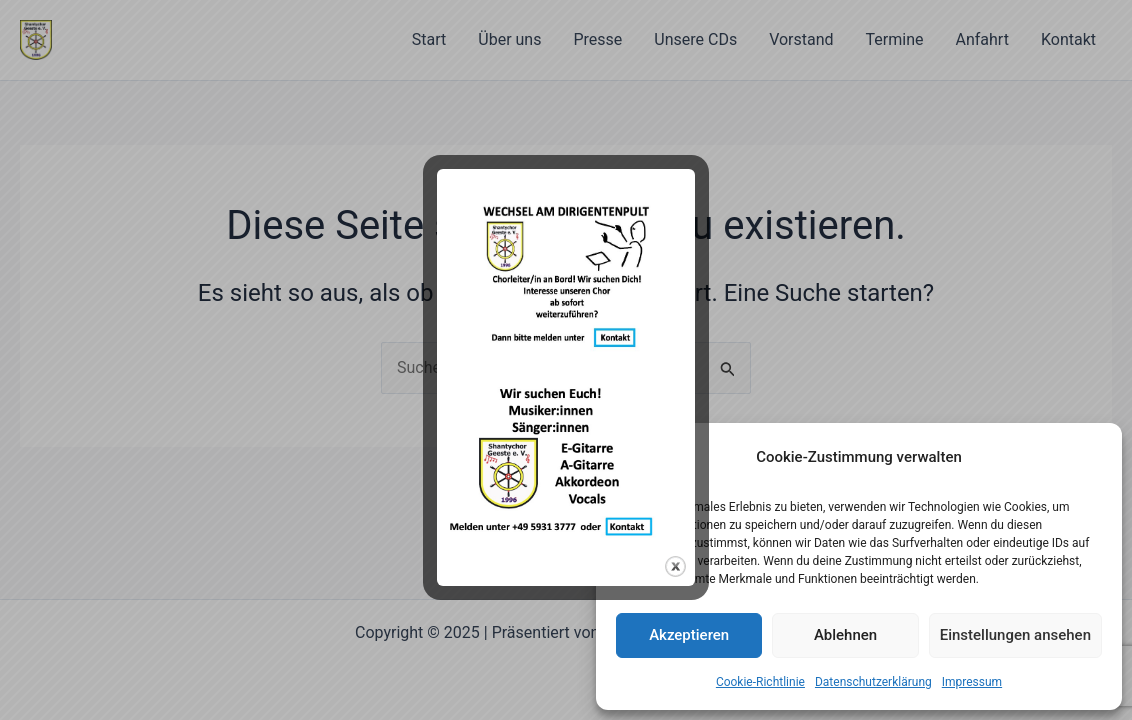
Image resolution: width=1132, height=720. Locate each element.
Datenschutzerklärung (873, 682)
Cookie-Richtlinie (760, 682)
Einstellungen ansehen (1015, 635)
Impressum (972, 682)
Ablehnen (845, 635)
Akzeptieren (689, 635)
